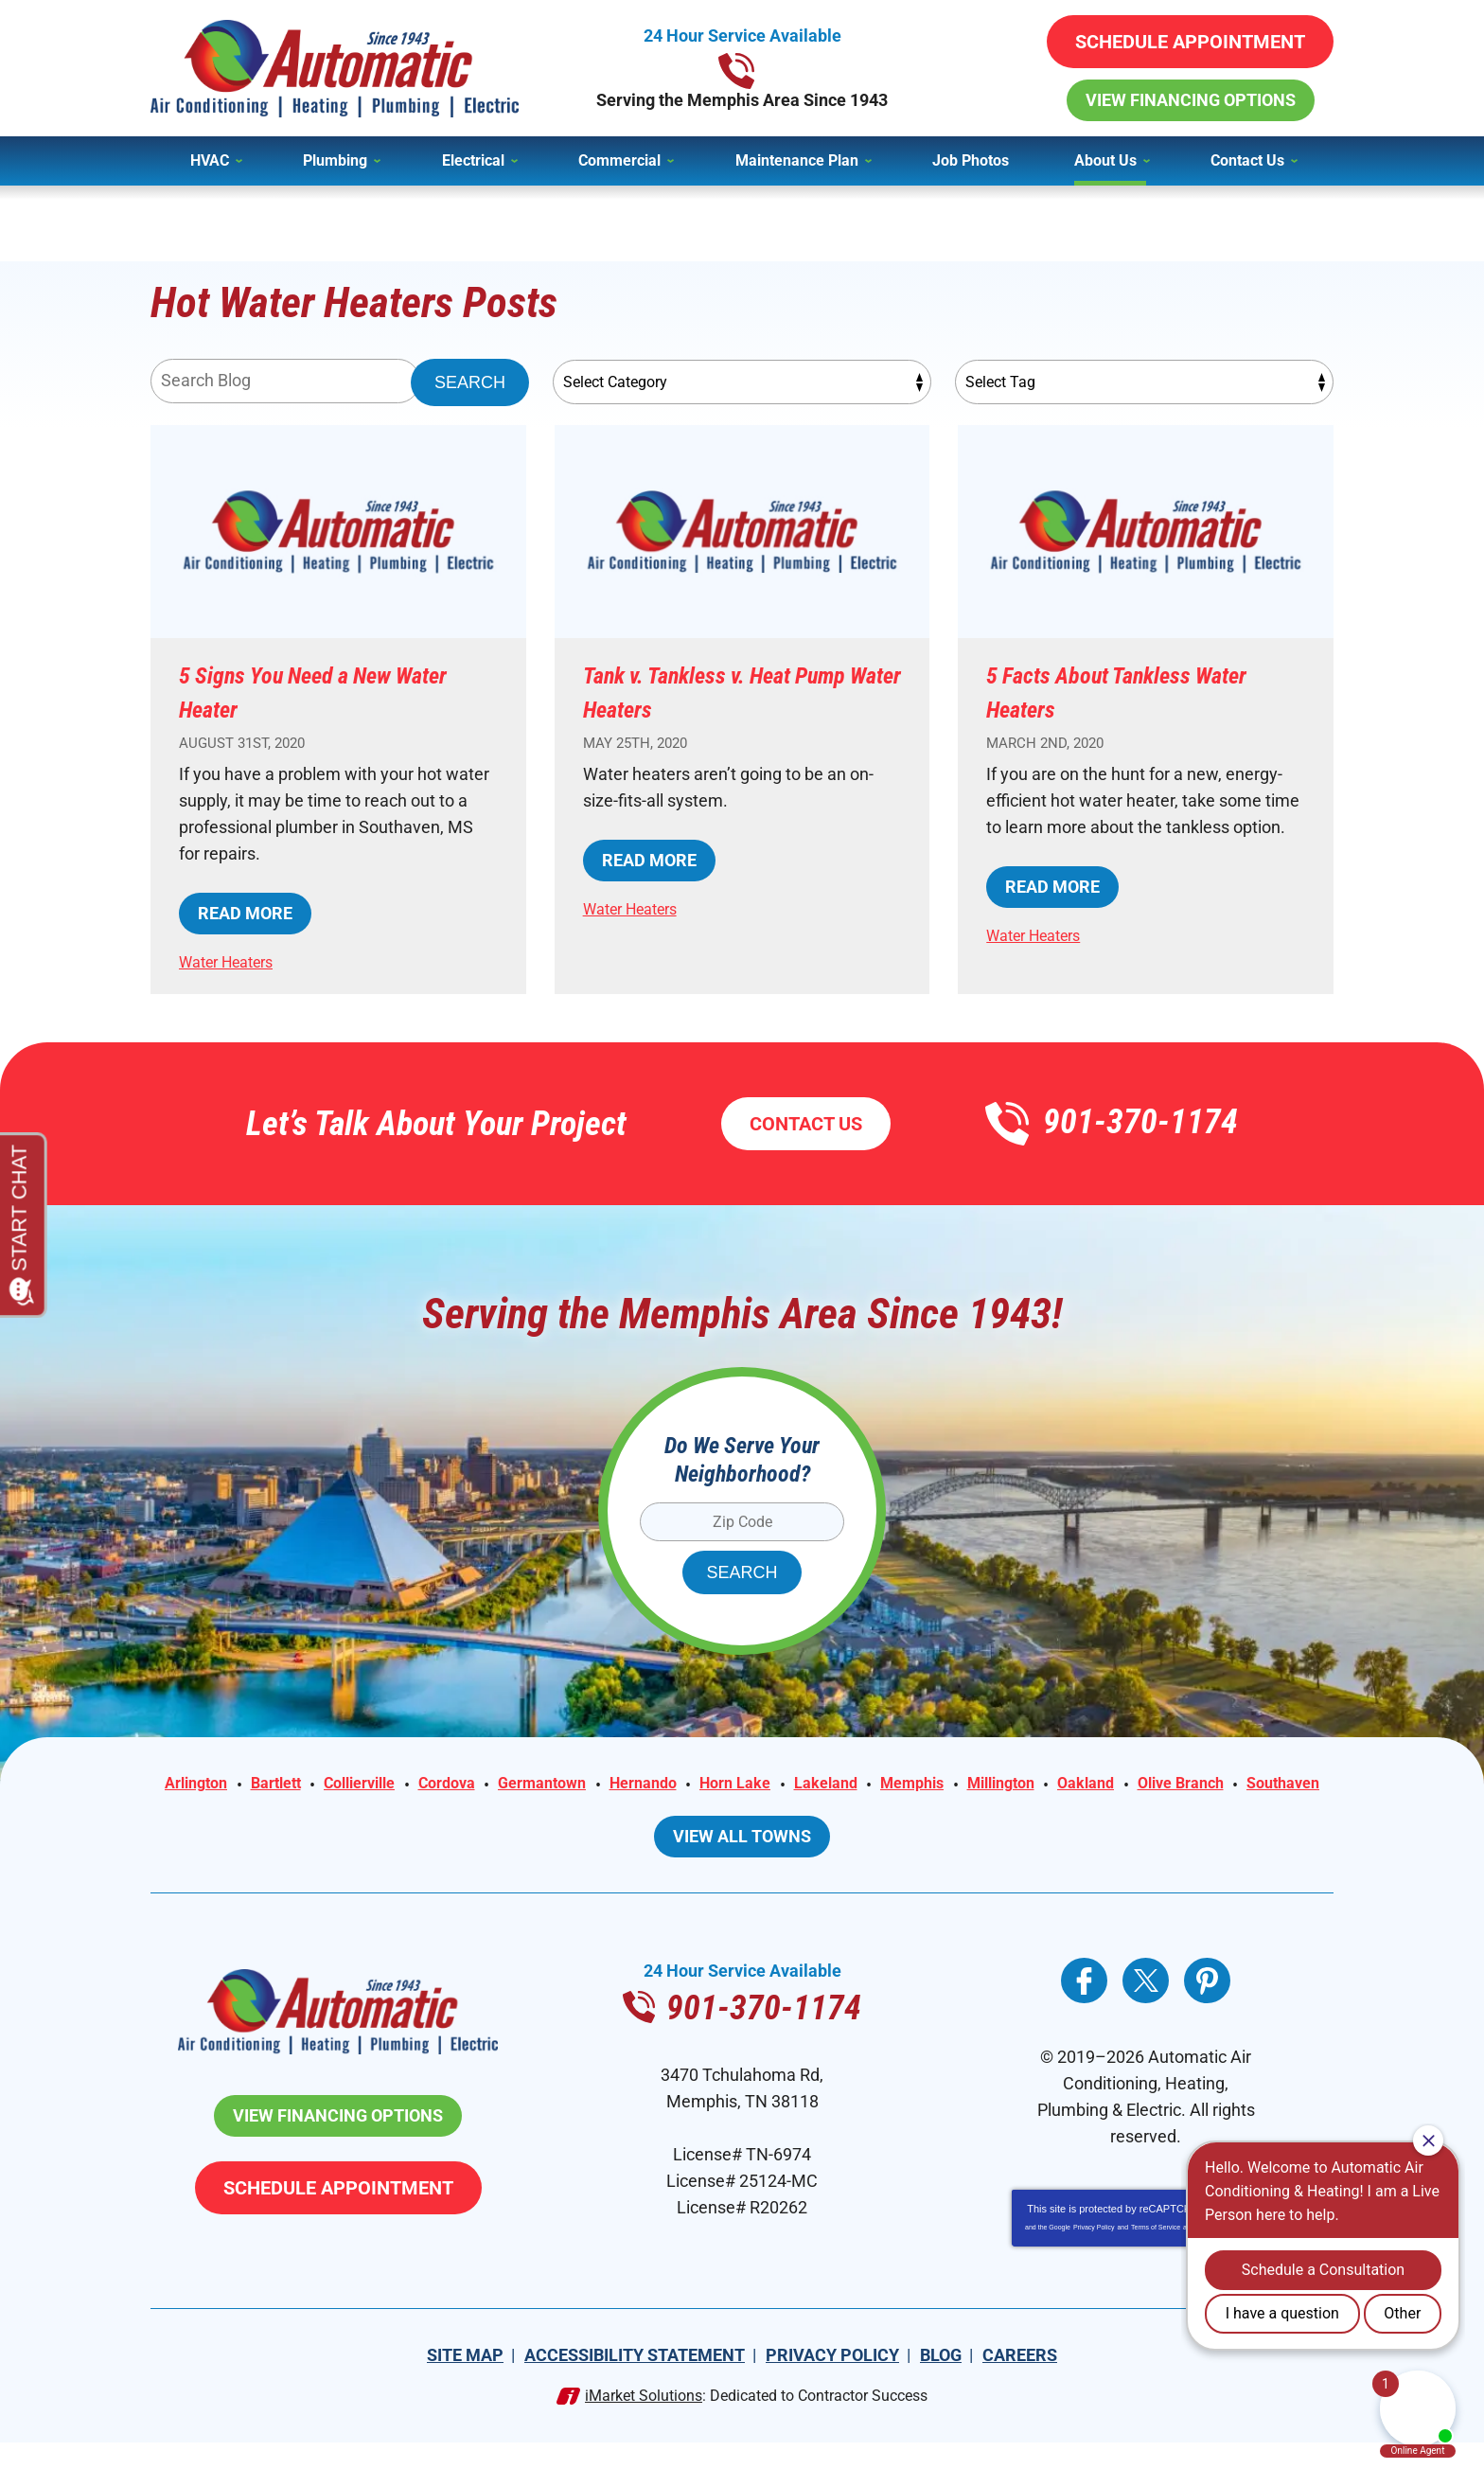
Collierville (424, 1785)
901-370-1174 (742, 68)
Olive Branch (690, 1811)
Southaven (801, 1811)
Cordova (521, 1785)
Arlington (242, 1785)
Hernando (736, 1785)
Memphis (1030, 1785)
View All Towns (742, 1863)
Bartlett (331, 1785)
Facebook (1084, 2007)
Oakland (1221, 1785)
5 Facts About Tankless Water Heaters (1113, 690)
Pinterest (1207, 2007)
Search (469, 382)
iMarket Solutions (643, 2422)
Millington (1128, 1785)
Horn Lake (836, 1785)
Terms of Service (1155, 2253)
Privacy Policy (1094, 2253)
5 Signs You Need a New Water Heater (312, 690)
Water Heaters (234, 961)
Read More (245, 913)
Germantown (625, 1785)
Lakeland (935, 1785)
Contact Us (806, 1123)
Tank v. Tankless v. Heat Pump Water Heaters (715, 690)
